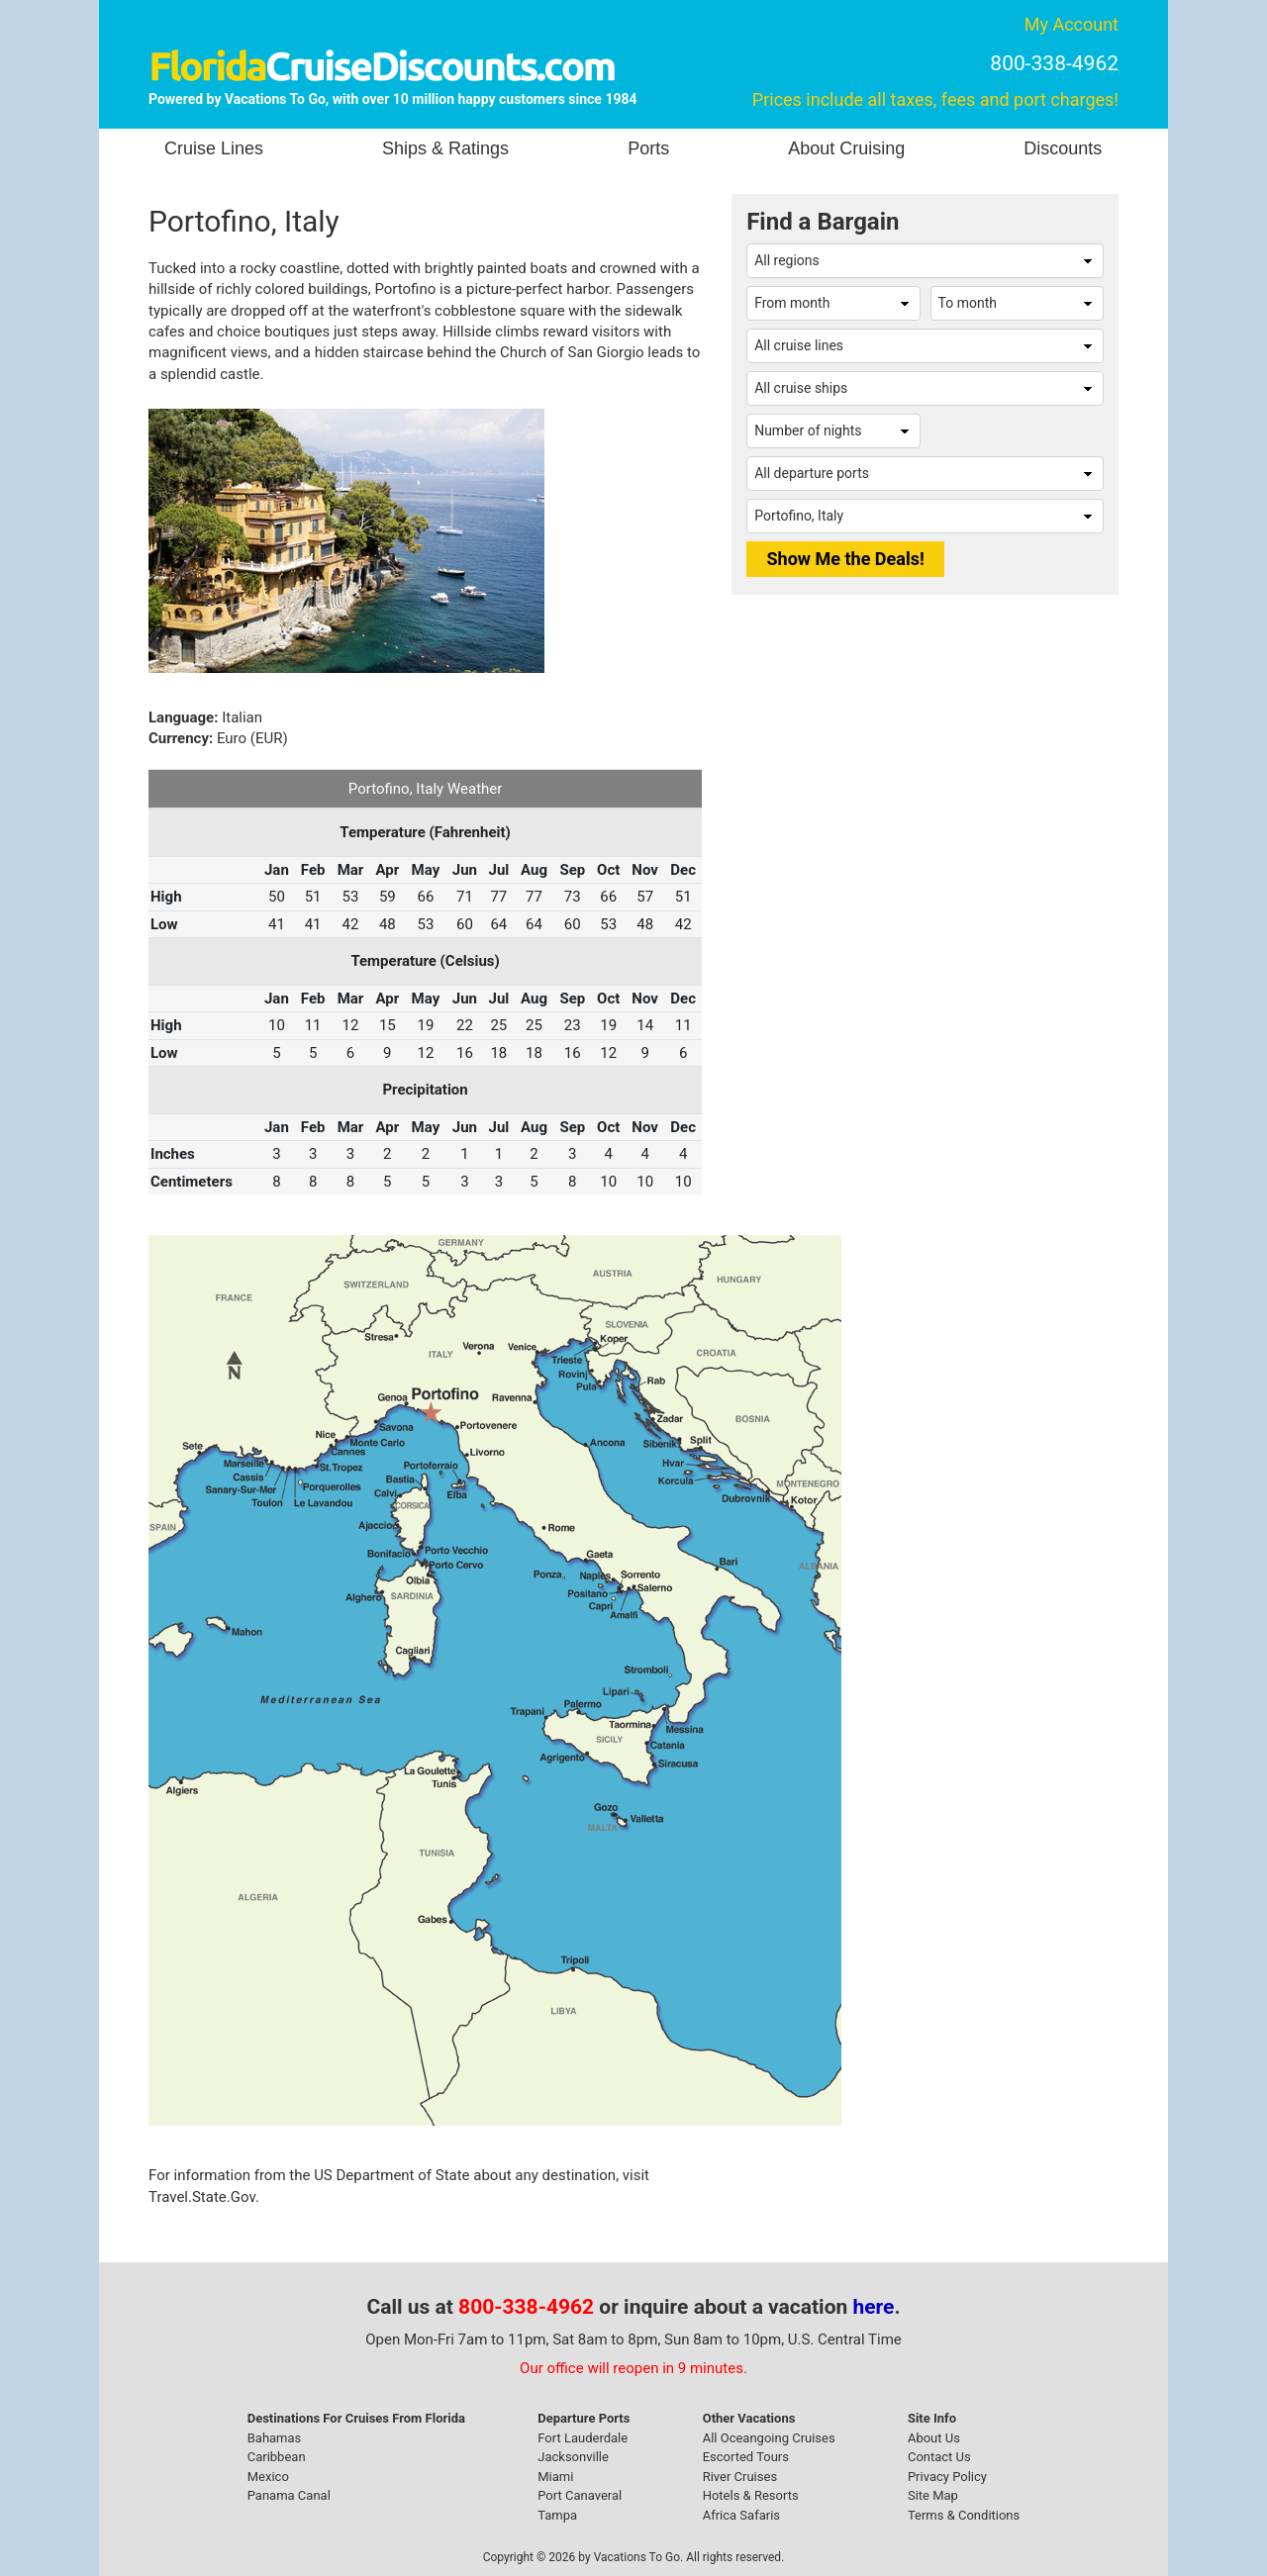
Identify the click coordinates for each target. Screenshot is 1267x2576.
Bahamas (274, 2438)
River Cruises (740, 2476)
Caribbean (276, 2456)
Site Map (933, 2495)
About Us (934, 2438)
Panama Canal (289, 2495)
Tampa (557, 2515)
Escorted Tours (746, 2456)
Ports (648, 148)
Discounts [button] (1062, 148)
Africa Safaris (741, 2515)
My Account (1071, 24)
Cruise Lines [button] (213, 148)
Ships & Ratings (445, 148)
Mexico (268, 2476)
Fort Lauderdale (582, 2438)
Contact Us (939, 2456)
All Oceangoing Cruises (769, 2438)
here (874, 2307)
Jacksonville (573, 2456)
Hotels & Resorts (751, 2495)
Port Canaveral (579, 2495)
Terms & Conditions (964, 2515)
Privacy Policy (947, 2476)
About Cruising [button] (846, 148)
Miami (555, 2476)
